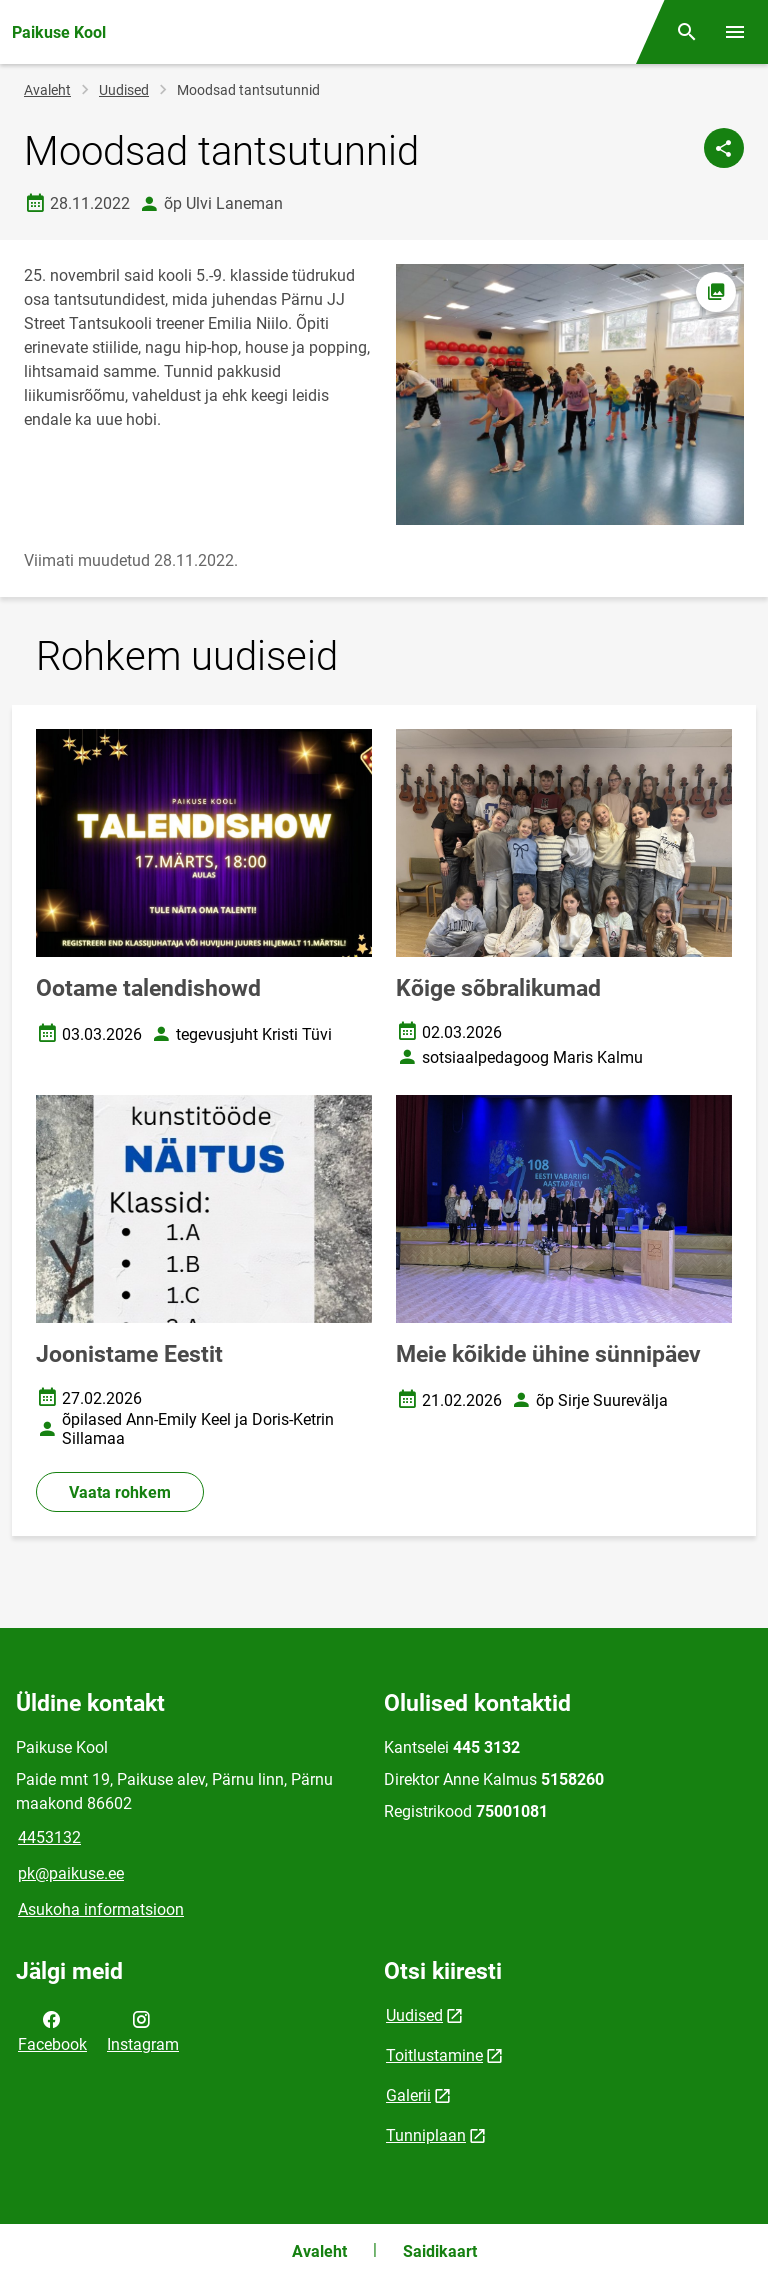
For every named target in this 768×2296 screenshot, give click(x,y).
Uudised (124, 90)
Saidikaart (440, 2251)
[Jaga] (724, 148)
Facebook (52, 2030)
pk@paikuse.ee (71, 1873)
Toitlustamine (434, 2055)
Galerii (408, 2095)
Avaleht (47, 90)
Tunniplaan (426, 2135)
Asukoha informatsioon (101, 1909)
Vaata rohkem (120, 1492)
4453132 (49, 1837)
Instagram (143, 2030)
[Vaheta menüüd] (735, 32)
